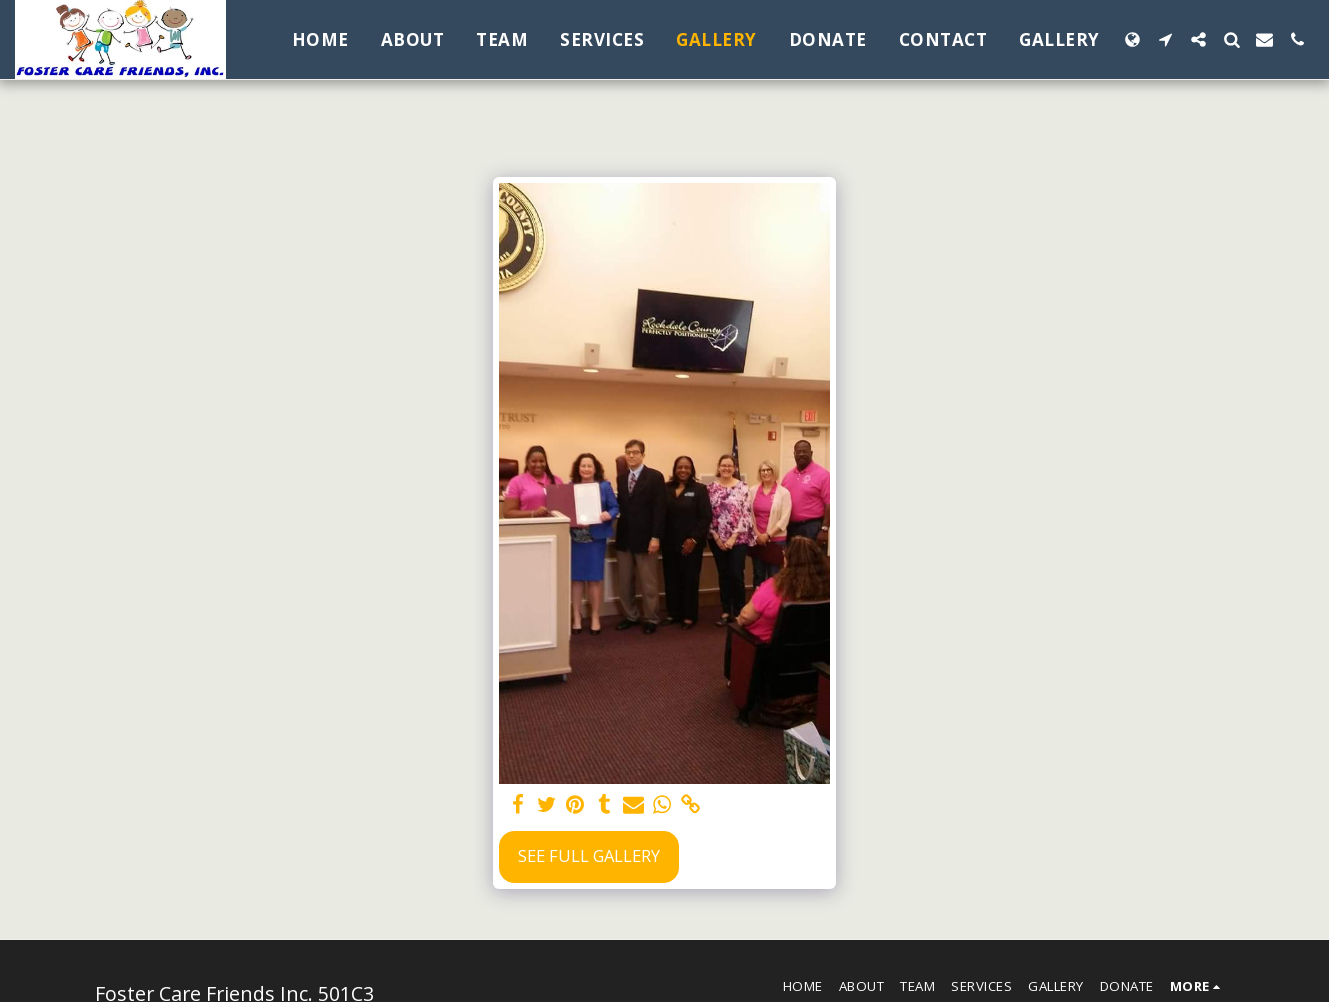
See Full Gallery (589, 855)
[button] (1165, 39)
